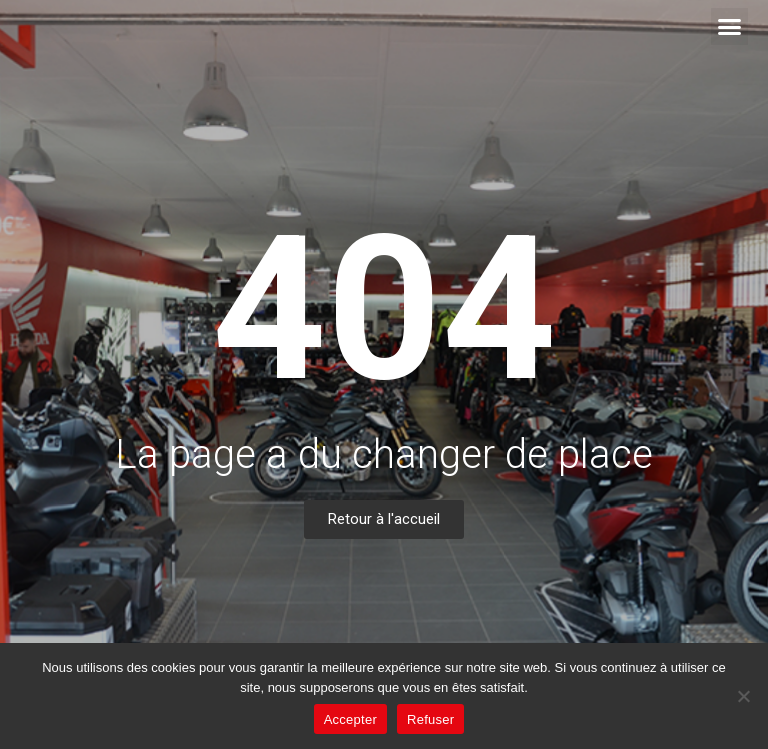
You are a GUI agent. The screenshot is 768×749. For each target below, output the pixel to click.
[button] (730, 27)
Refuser (430, 719)
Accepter (350, 719)
